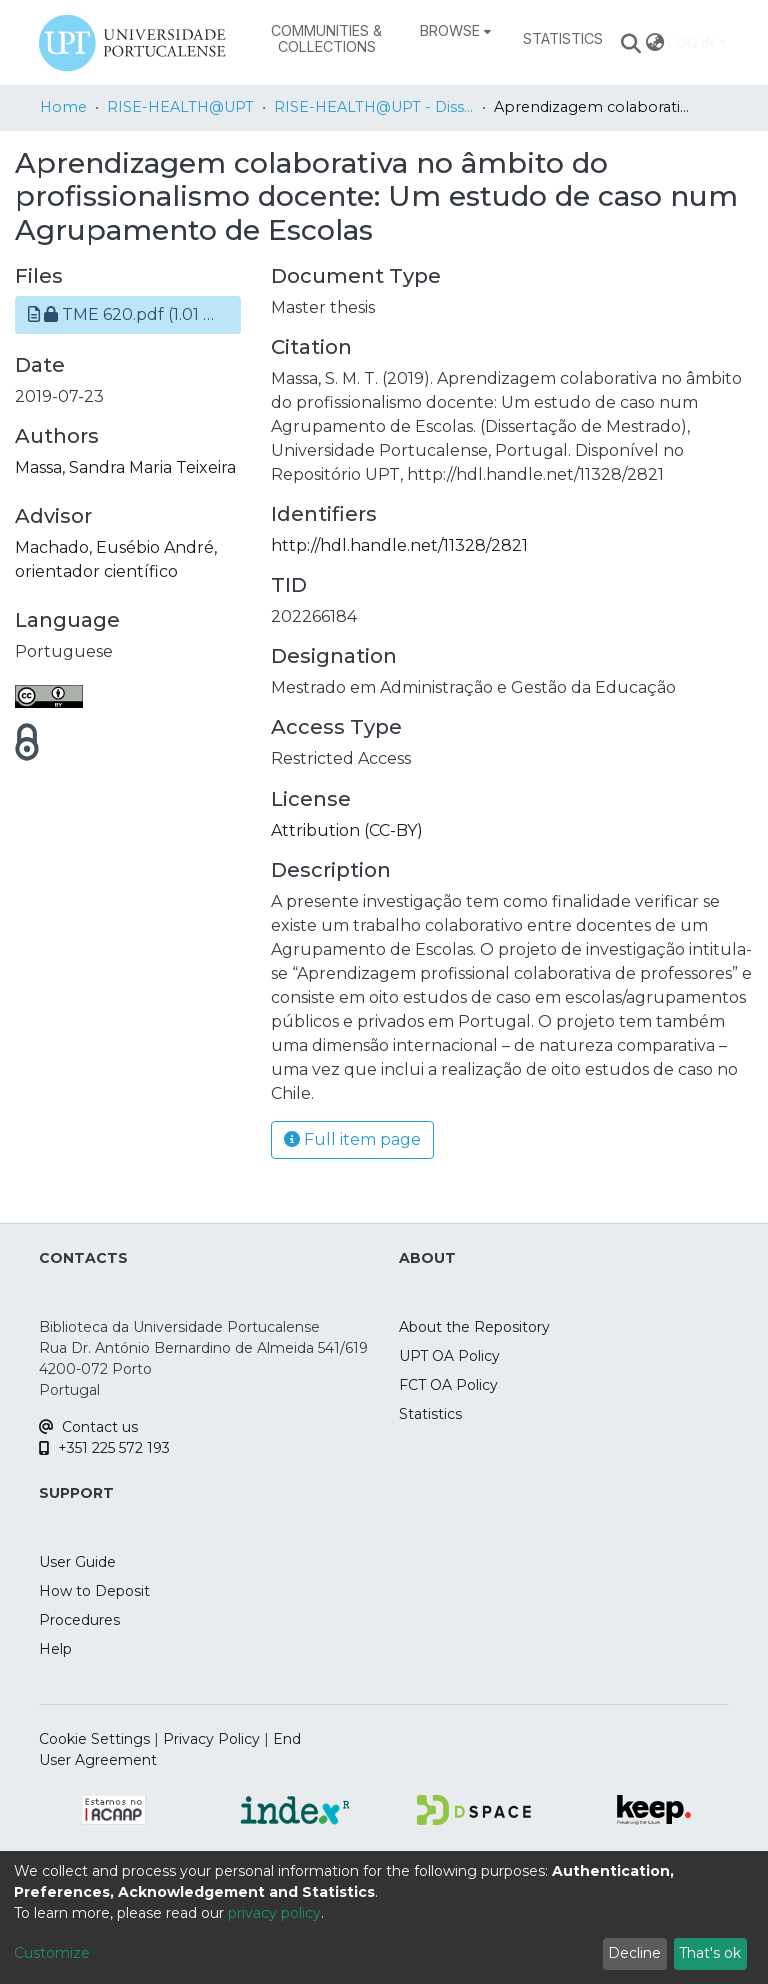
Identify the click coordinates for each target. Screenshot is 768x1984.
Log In (691, 42)
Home (63, 107)
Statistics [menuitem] (563, 38)
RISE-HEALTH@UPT (180, 107)
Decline (634, 1953)
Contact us (88, 1427)
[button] (128, 315)
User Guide (77, 1562)
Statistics (430, 1414)
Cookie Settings (94, 1739)
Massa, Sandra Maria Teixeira (125, 467)
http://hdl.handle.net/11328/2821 (399, 545)
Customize (52, 1953)
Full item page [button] (352, 1139)
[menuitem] (455, 31)
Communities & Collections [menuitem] (326, 38)
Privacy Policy (211, 1739)
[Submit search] (631, 43)
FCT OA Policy (448, 1385)
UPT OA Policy (449, 1356)
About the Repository (474, 1327)
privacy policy (274, 1913)
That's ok (710, 1953)
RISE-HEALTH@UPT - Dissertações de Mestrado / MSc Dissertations (374, 107)
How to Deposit (94, 1591)
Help (55, 1649)
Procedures (79, 1620)
